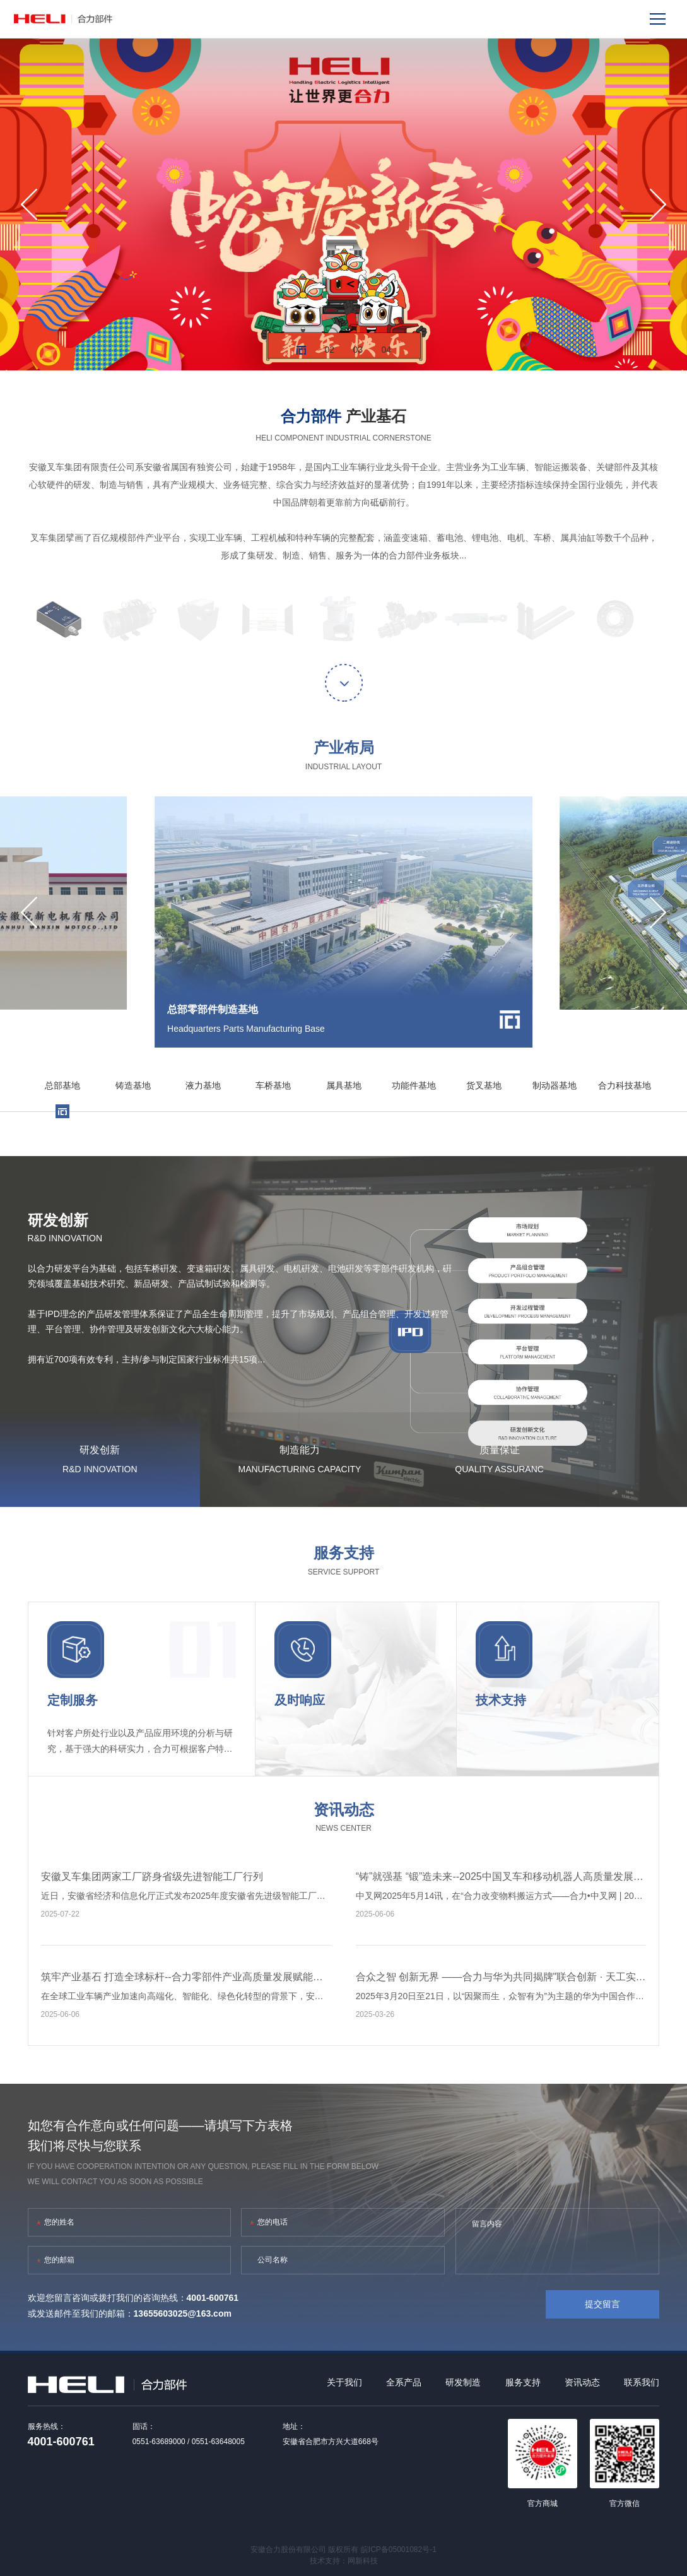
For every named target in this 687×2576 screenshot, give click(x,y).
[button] (29, 204)
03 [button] (358, 350)
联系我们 (641, 2382)
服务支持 (523, 2382)
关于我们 (344, 2382)
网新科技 (363, 2560)
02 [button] (329, 350)
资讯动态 (582, 2382)
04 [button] (386, 350)
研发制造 (463, 2382)
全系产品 (403, 2382)
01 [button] (301, 350)
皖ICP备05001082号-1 (399, 2549)
